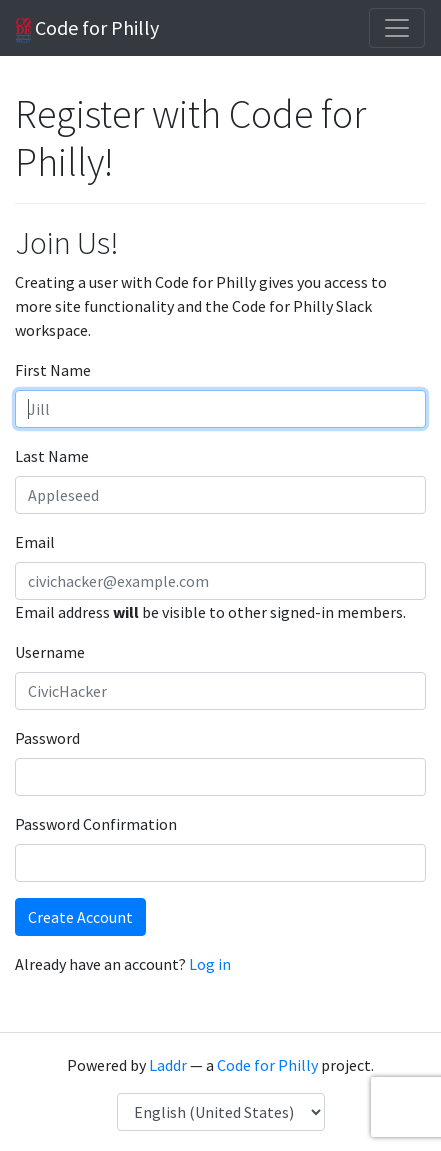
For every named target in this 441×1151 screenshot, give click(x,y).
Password (47, 738)
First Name (53, 370)
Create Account (80, 917)
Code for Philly (87, 29)
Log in (210, 964)
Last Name (52, 456)
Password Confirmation (96, 824)
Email (35, 542)
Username (50, 652)
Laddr (168, 1065)
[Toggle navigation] (397, 28)
